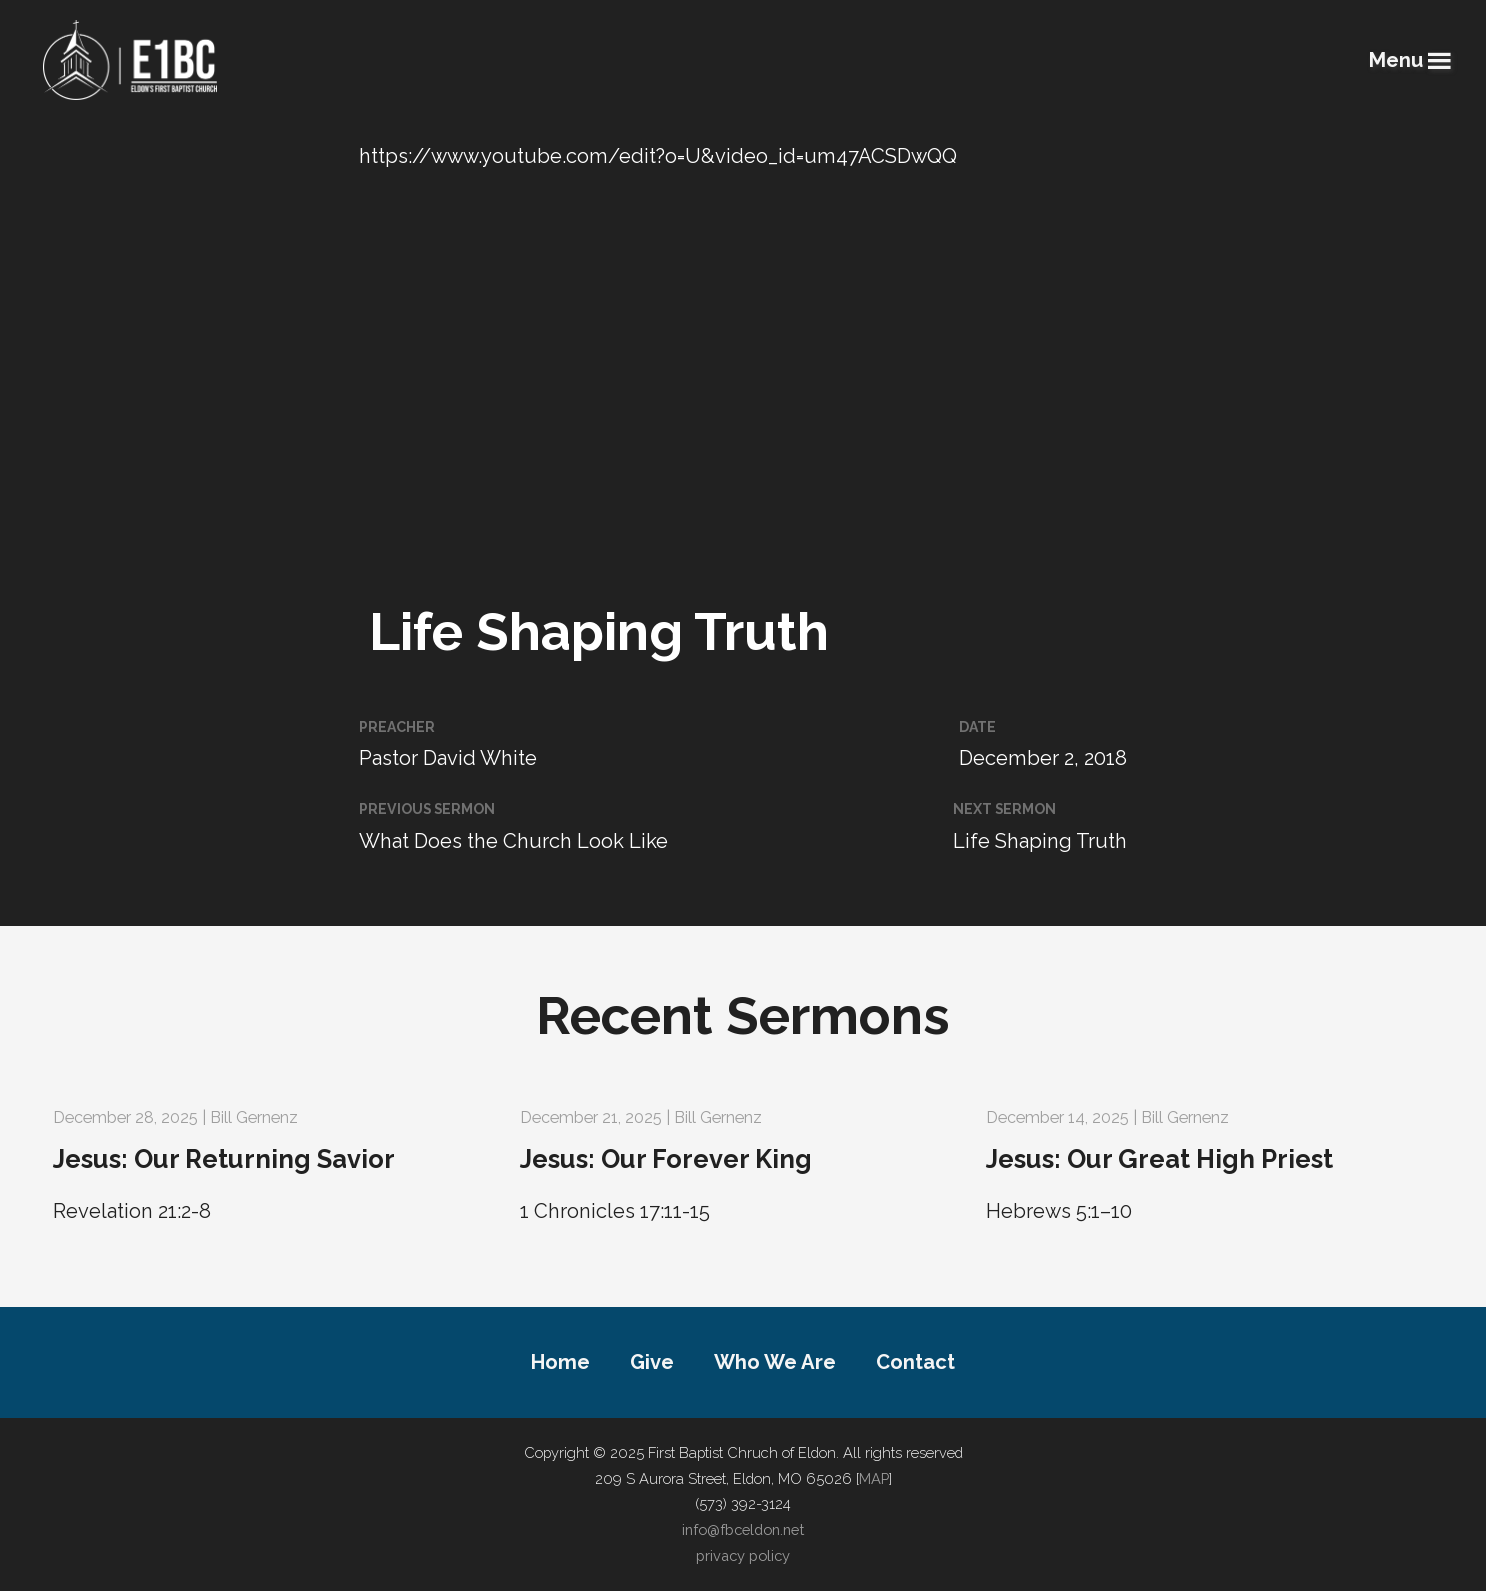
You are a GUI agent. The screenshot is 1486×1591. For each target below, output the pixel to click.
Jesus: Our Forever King (666, 1159)
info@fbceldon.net (743, 1529)
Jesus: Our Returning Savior (224, 1159)
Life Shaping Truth (1040, 841)
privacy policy (743, 1555)
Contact (915, 1362)
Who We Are (775, 1362)
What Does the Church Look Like (513, 841)
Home (560, 1362)
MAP (874, 1478)
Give (652, 1362)
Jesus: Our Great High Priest (1159, 1159)
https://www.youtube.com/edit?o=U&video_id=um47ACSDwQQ (658, 156)
